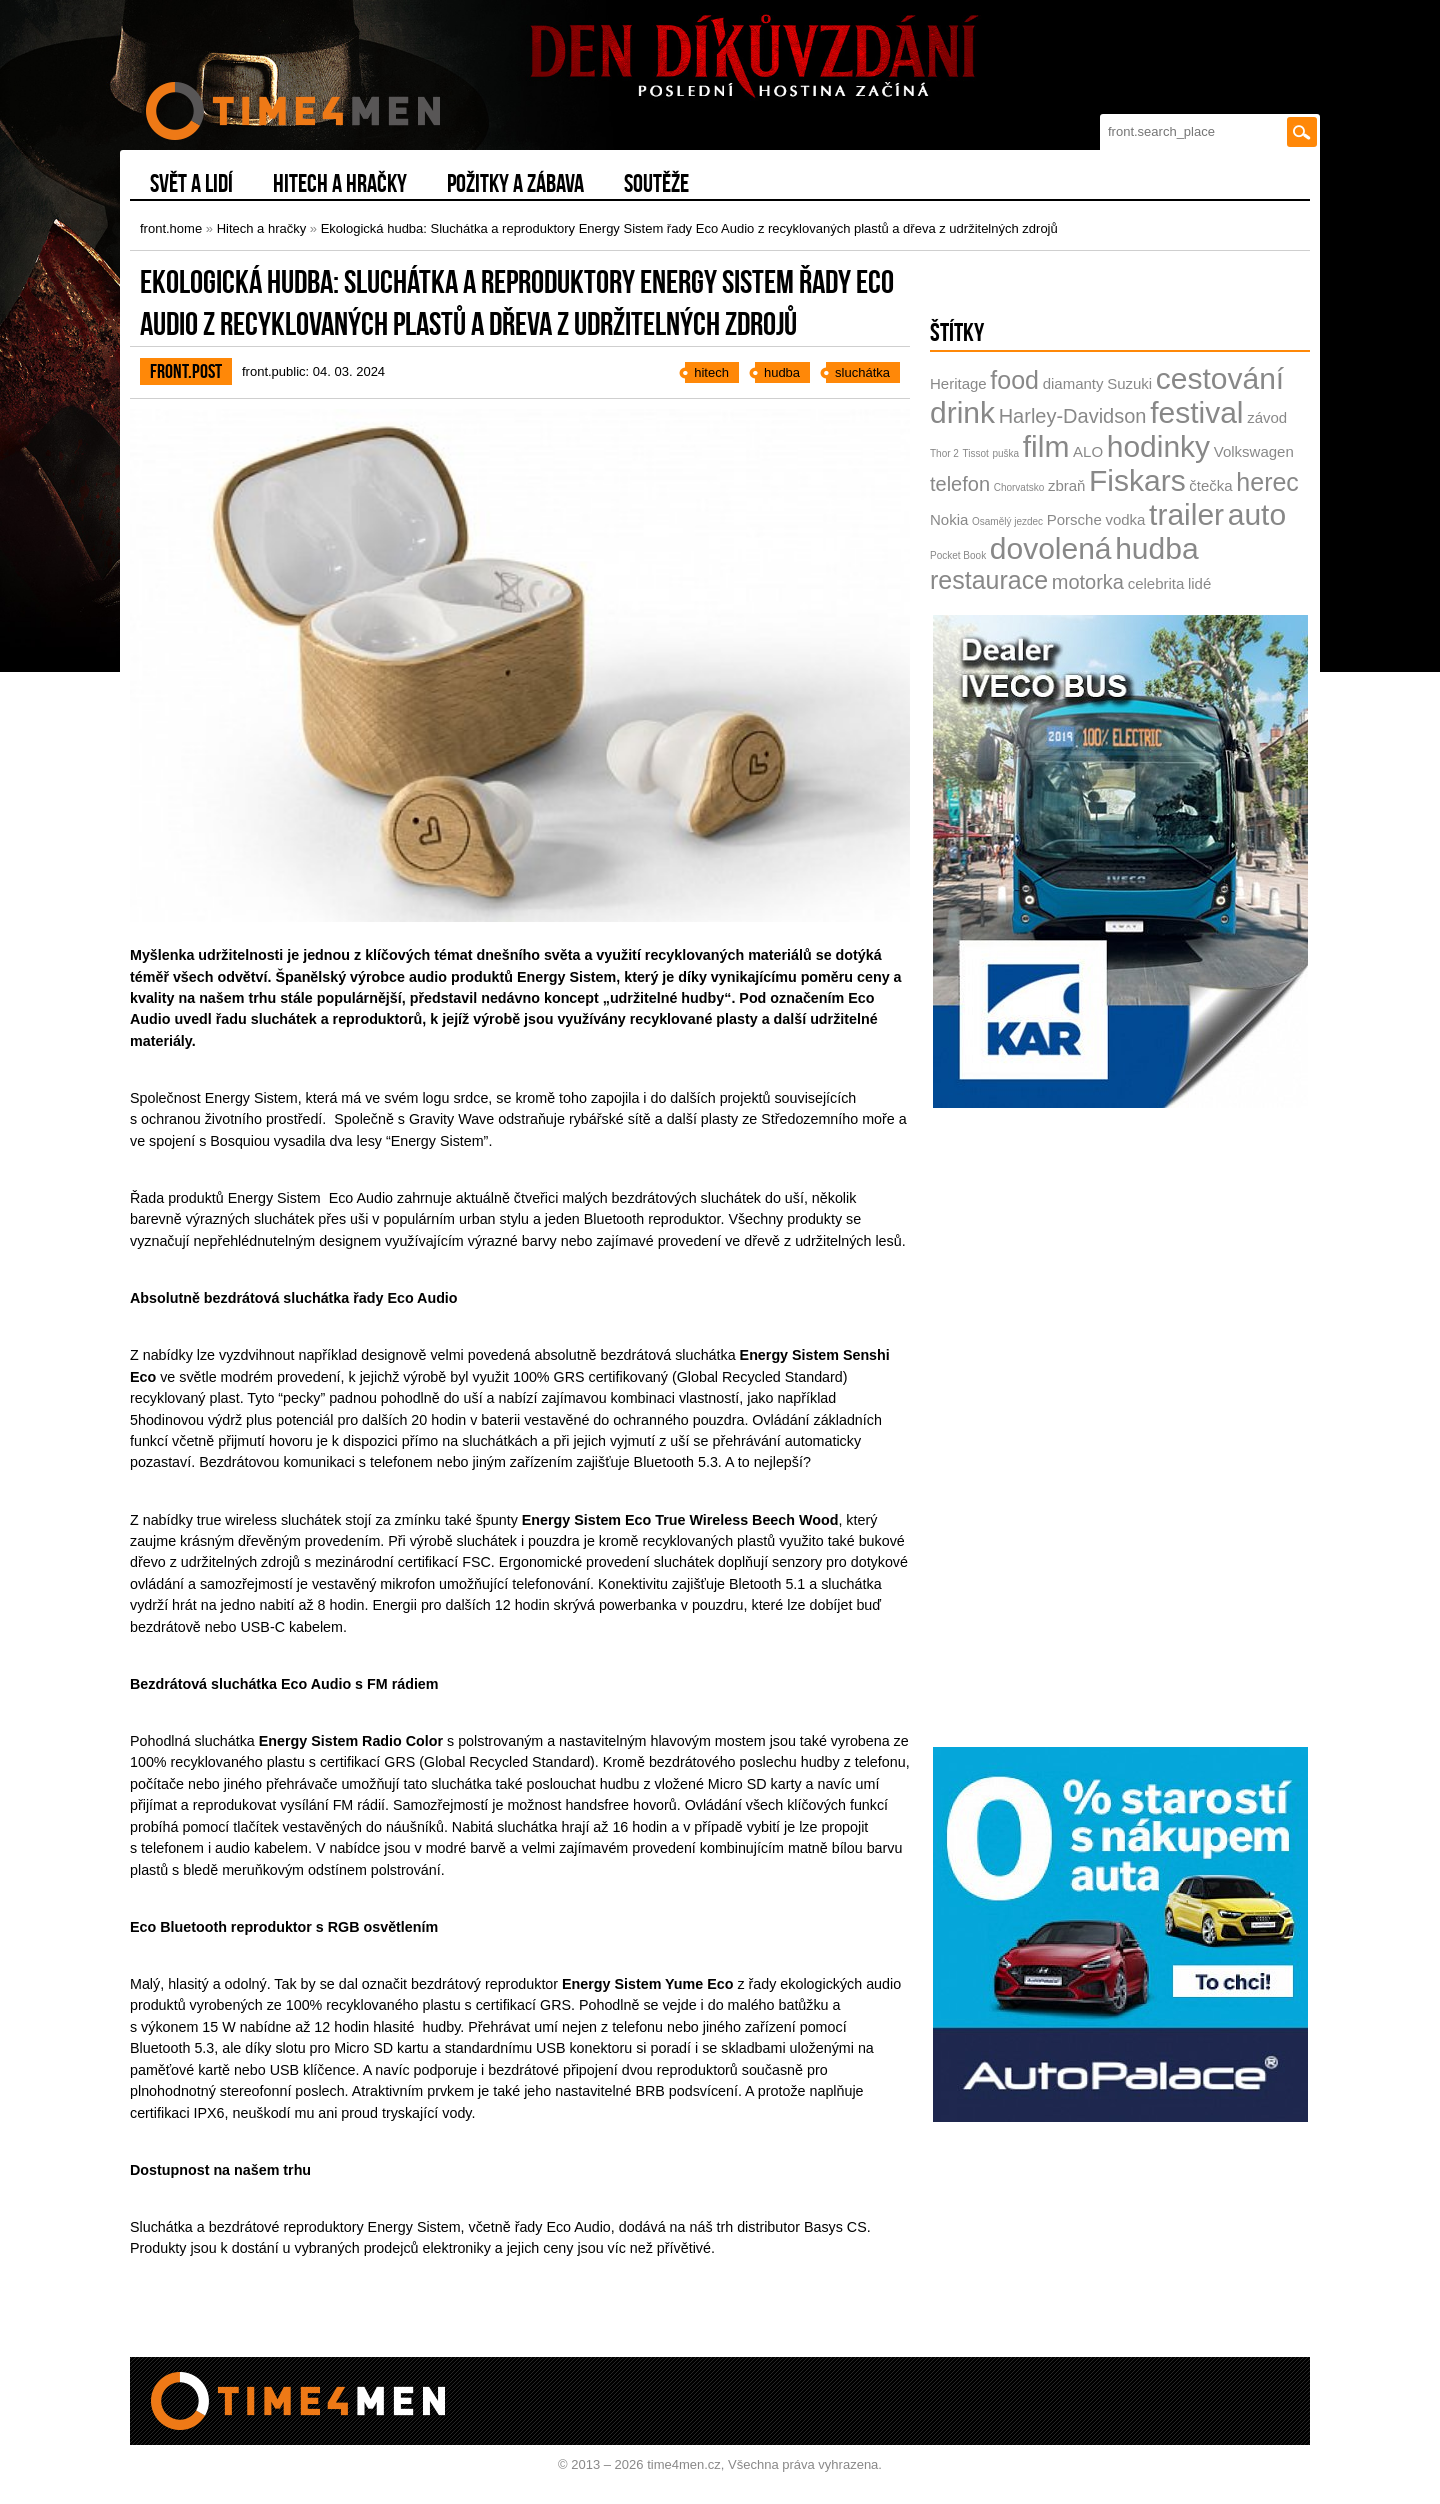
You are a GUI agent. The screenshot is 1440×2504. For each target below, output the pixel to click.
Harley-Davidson (1073, 416)
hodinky (1158, 446)
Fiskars (1137, 480)
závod (1267, 417)
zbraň (1067, 485)
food (1014, 380)
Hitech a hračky (262, 228)
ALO (1088, 451)
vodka (1125, 519)
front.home (171, 228)
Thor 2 (944, 453)
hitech (711, 372)
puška (1005, 453)
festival (1196, 412)
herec (1267, 482)
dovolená (1051, 548)
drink (962, 412)
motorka (1088, 582)
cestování (1220, 378)
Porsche (1074, 519)
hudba (782, 372)
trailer (1186, 514)
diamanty (1073, 383)
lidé (1199, 583)
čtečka (1210, 485)
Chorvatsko (1019, 487)
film (1046, 446)
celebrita (1156, 583)
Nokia (949, 519)
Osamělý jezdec (1007, 521)
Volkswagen (1254, 451)
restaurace (989, 580)
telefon (960, 484)
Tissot (976, 453)
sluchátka (862, 372)
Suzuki (1129, 383)
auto (1257, 514)
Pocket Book (958, 555)
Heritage (958, 383)
